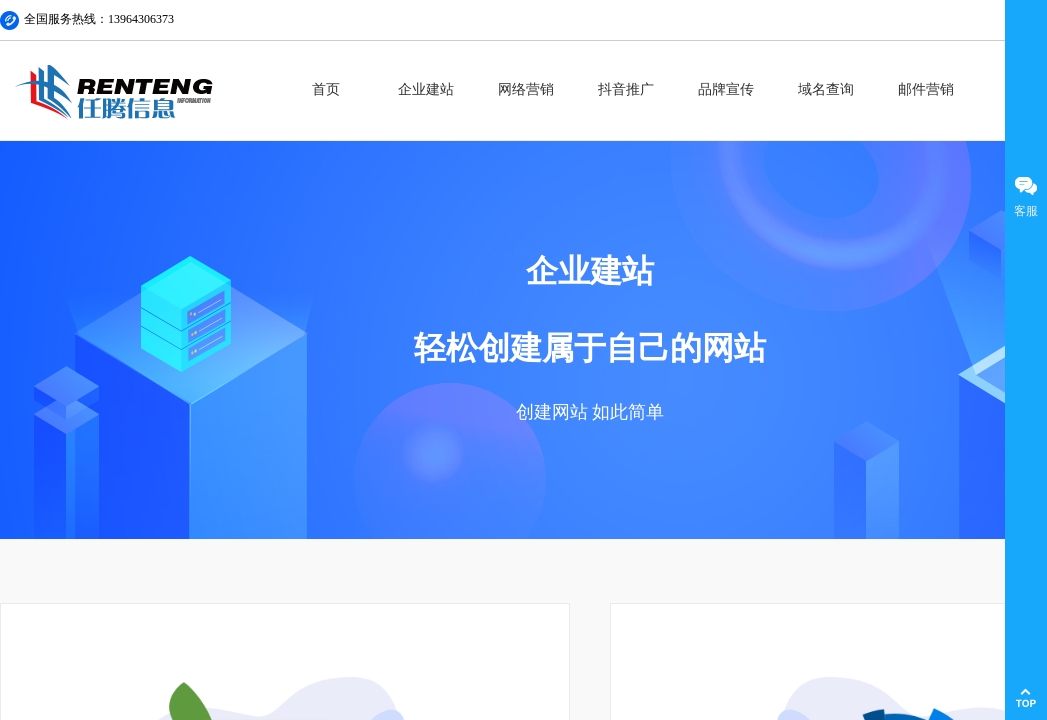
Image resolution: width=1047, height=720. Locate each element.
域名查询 (826, 89)
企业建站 (426, 89)
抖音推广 (626, 89)
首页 (326, 89)
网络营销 (526, 89)
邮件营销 (926, 89)
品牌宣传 (726, 89)
